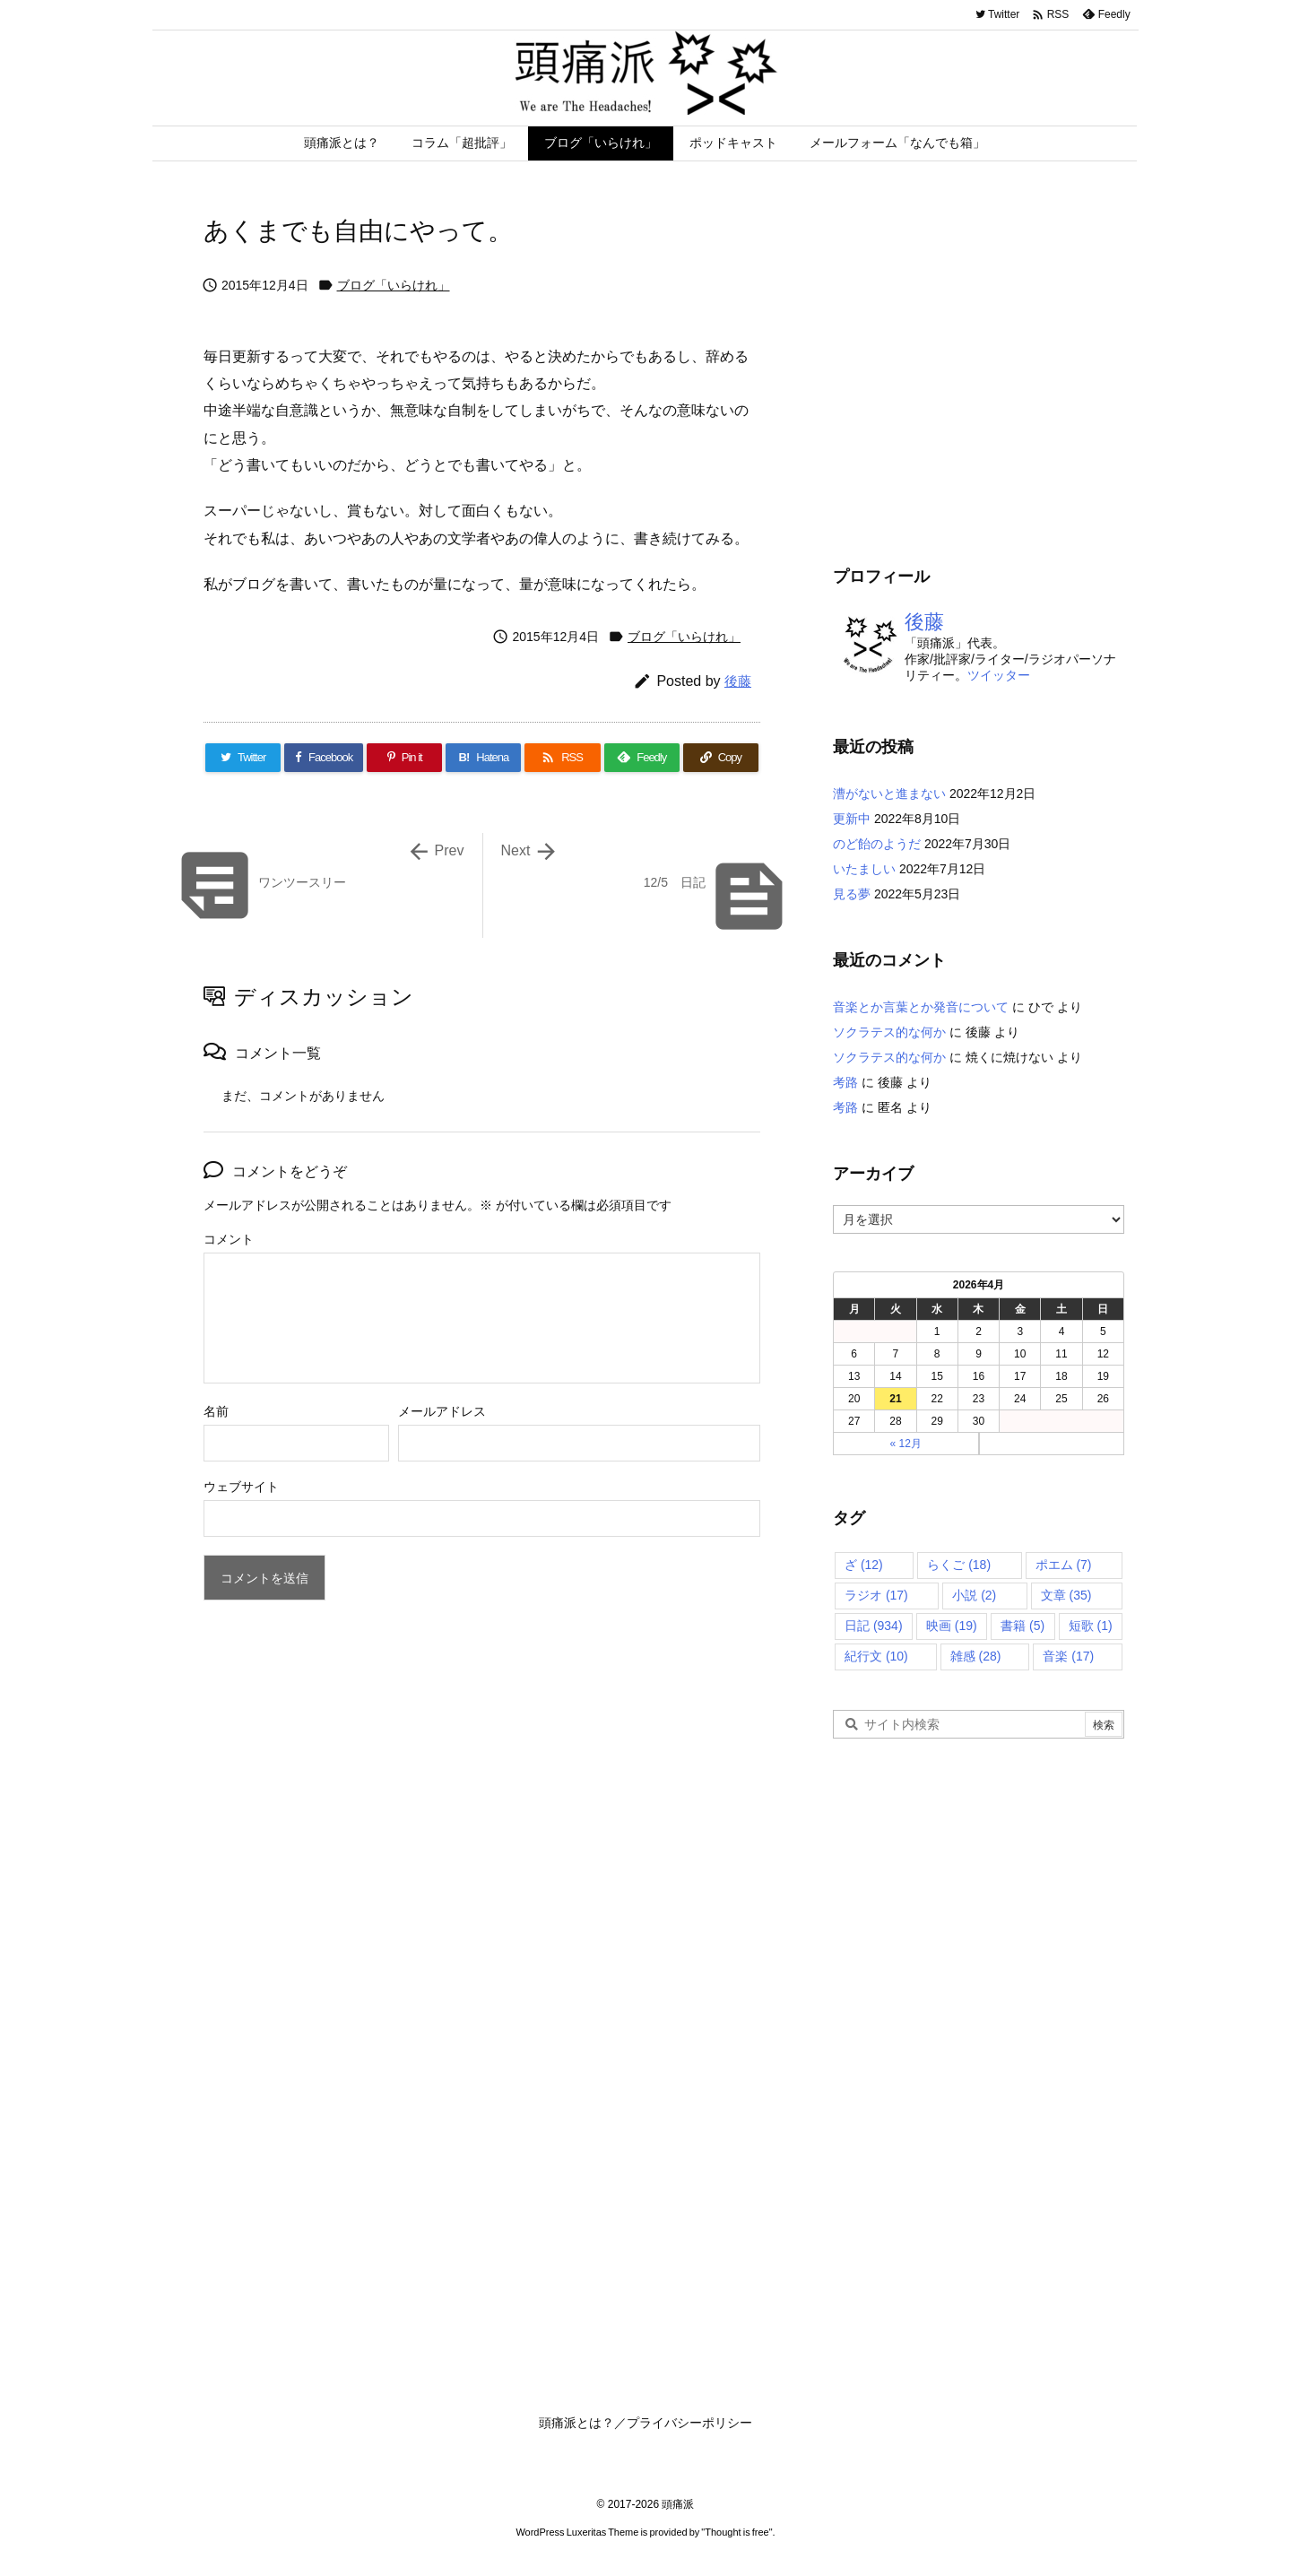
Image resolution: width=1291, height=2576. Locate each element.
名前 (216, 1411)
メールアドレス (442, 1411)
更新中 (852, 818)
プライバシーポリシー (689, 2423)
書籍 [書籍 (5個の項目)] (1022, 1625)
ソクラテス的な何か (889, 1032)
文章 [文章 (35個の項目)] (1066, 1595)
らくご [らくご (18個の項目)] (959, 1564)
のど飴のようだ (877, 844)
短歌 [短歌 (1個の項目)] (1091, 1625)
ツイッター (998, 675)
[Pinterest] (404, 757)
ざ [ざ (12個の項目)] (864, 1564)
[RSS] (562, 757)
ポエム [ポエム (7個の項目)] (1063, 1564)
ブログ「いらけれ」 (393, 285)
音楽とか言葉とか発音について (921, 1007)
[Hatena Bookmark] (483, 757)
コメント (229, 1239)
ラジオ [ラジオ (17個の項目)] (876, 1595)
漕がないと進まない (889, 793)
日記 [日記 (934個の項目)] (874, 1625)
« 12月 (906, 1443)
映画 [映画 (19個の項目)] (951, 1625)
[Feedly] (642, 757)
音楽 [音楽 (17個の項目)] (1068, 1656)
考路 (845, 1082)
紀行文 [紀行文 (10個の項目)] (876, 1656)
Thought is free (736, 2532)
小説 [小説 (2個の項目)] (974, 1595)
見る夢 (852, 894)
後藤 (737, 681)
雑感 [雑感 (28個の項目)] (975, 1656)
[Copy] (720, 757)
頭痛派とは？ (576, 2423)
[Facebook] (323, 757)
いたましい (864, 869)
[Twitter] (243, 757)
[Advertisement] (983, 385)
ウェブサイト (241, 1486)
